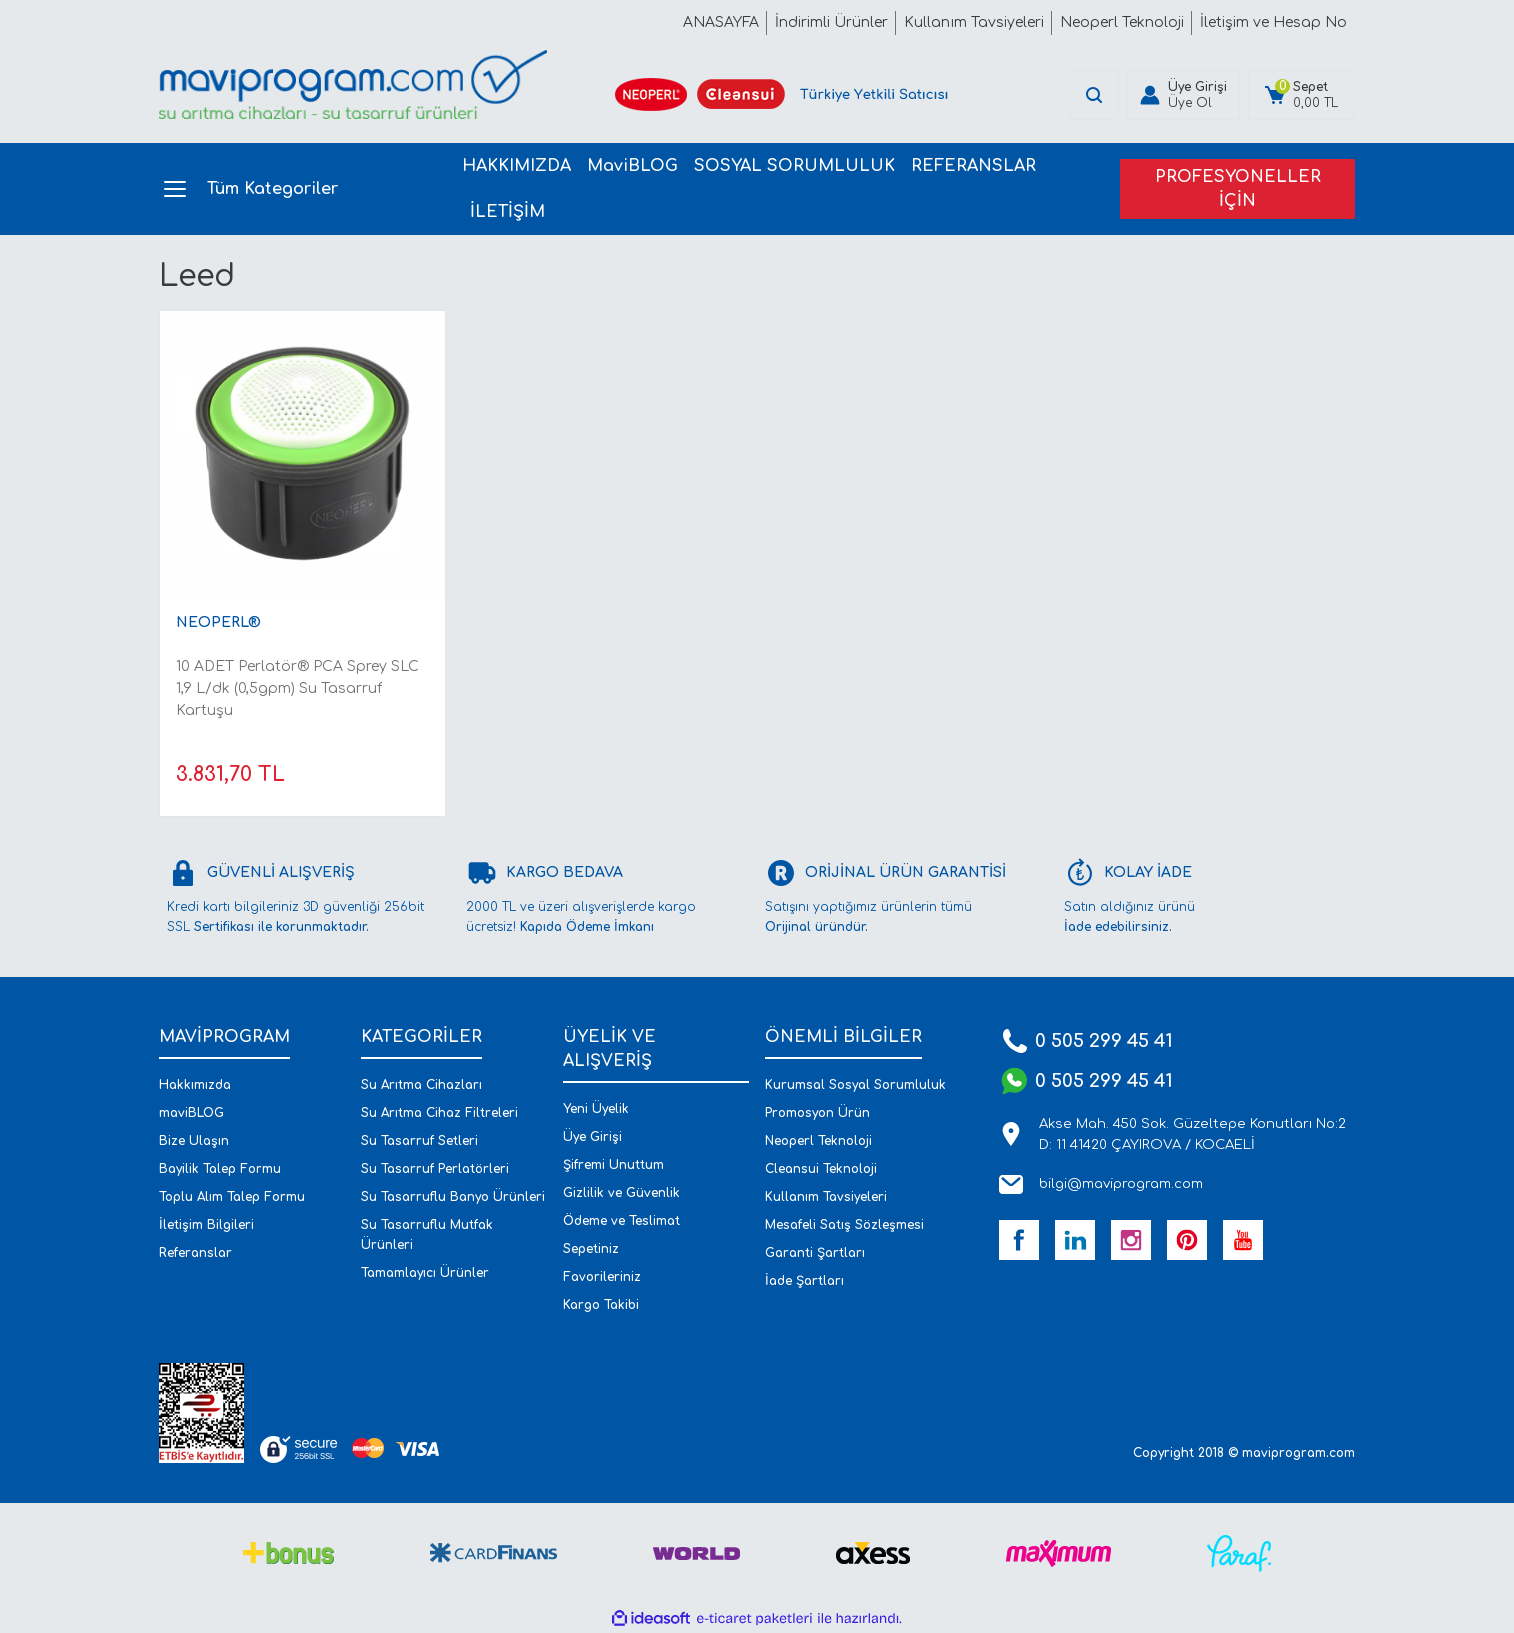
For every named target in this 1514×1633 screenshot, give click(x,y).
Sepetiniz (591, 1249)
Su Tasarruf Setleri (419, 1141)
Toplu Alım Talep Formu (232, 1197)
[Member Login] (1150, 95)
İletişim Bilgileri (206, 1225)
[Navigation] (298, 189)
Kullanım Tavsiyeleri (826, 1197)
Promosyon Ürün (817, 1113)
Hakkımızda (195, 1085)
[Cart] (1301, 95)
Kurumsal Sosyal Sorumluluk (855, 1085)
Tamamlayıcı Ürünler (425, 1273)
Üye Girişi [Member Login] (1197, 87)
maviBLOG (191, 1113)
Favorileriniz (602, 1277)
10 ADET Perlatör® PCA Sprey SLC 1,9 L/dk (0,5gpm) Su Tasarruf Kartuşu (297, 688)
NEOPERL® (218, 622)
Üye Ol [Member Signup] (1190, 103)
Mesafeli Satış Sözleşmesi (844, 1225)
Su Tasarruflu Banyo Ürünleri (453, 1197)
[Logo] (353, 84)
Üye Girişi (592, 1137)
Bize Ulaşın (194, 1141)
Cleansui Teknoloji (821, 1169)
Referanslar (195, 1253)
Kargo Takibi (601, 1305)
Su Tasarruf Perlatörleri (435, 1169)
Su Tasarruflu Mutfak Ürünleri (427, 1235)
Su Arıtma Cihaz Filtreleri (439, 1113)
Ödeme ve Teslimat (621, 1221)
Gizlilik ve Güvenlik (621, 1193)
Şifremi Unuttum (613, 1165)
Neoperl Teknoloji (818, 1141)
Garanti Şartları (815, 1253)
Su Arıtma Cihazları (421, 1085)
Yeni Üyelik (596, 1109)
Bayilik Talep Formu (220, 1169)
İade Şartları (804, 1281)
